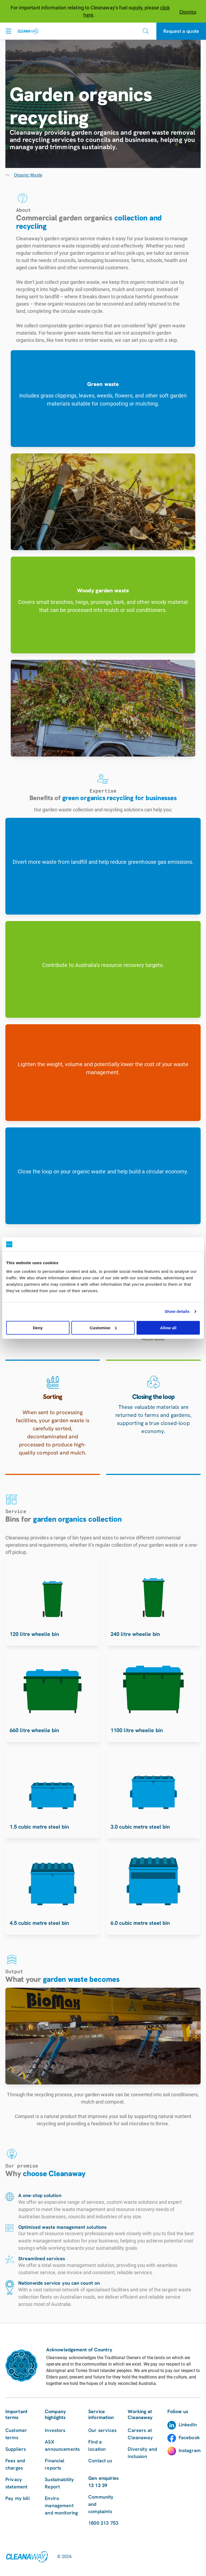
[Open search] (145, 31)
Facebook (189, 2437)
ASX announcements (62, 2445)
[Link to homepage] (27, 2556)
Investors (55, 2430)
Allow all (168, 1327)
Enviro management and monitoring (61, 2505)
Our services (102, 2430)
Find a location (97, 2445)
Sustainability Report (59, 2483)
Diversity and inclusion (142, 2452)
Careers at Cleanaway (140, 2434)
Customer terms (16, 2434)
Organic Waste (28, 175)
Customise (103, 1327)
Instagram (190, 2450)
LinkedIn (188, 2424)
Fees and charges (15, 2464)
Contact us (100, 2460)
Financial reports (54, 2464)
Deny (38, 1327)
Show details (177, 1311)
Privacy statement (16, 2483)
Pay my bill (17, 2498)
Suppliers (15, 2449)
